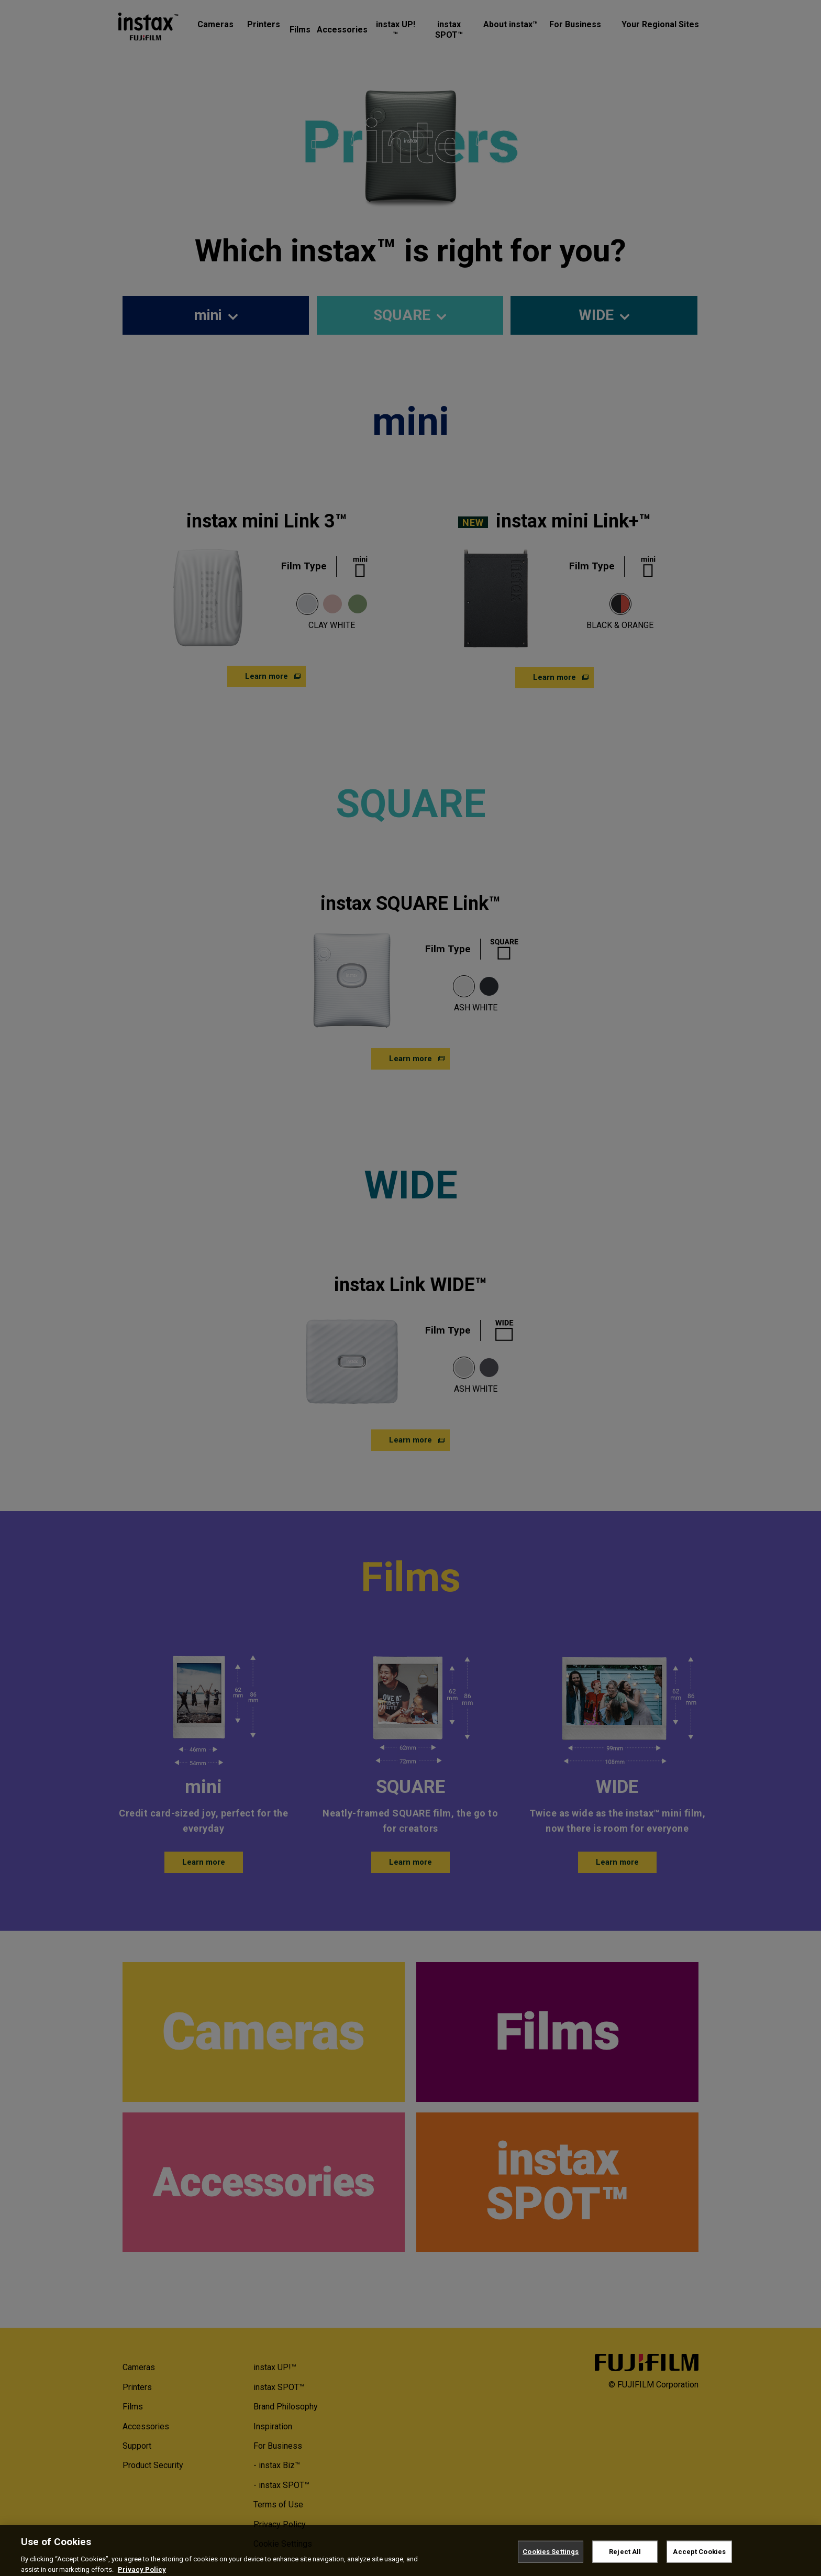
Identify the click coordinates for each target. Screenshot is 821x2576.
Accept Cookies (699, 2562)
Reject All (625, 2562)
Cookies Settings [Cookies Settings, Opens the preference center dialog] (551, 2562)
